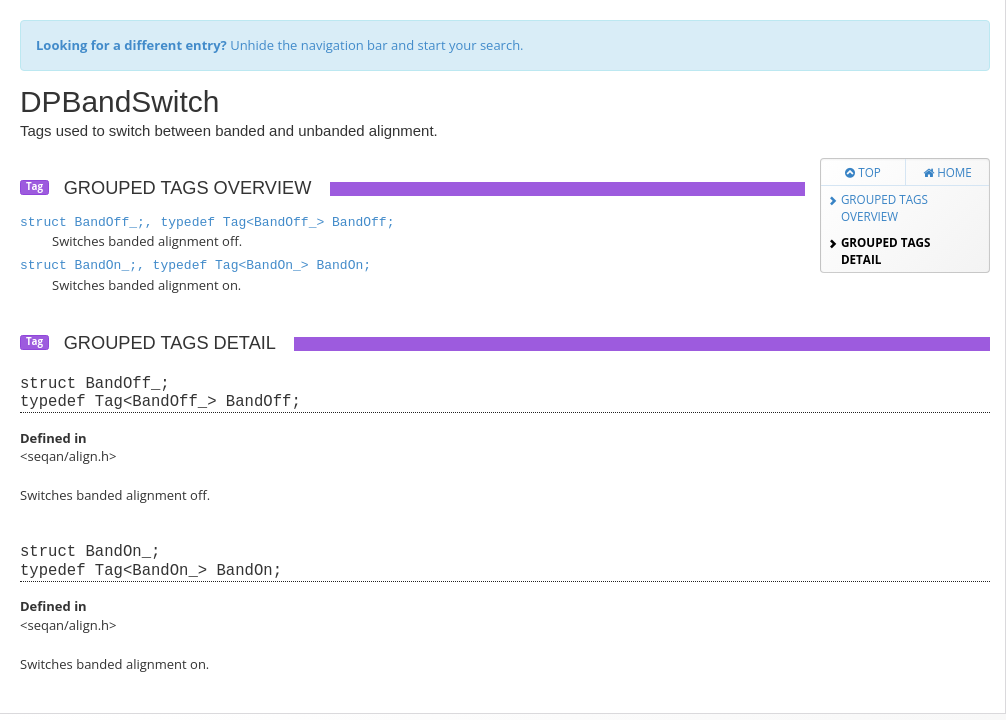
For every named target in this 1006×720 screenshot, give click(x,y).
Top (863, 172)
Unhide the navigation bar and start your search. (280, 45)
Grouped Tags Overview (884, 207)
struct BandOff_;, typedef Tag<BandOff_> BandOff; (207, 222)
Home (947, 172)
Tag (34, 186)
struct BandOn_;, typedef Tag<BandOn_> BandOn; (195, 265)
